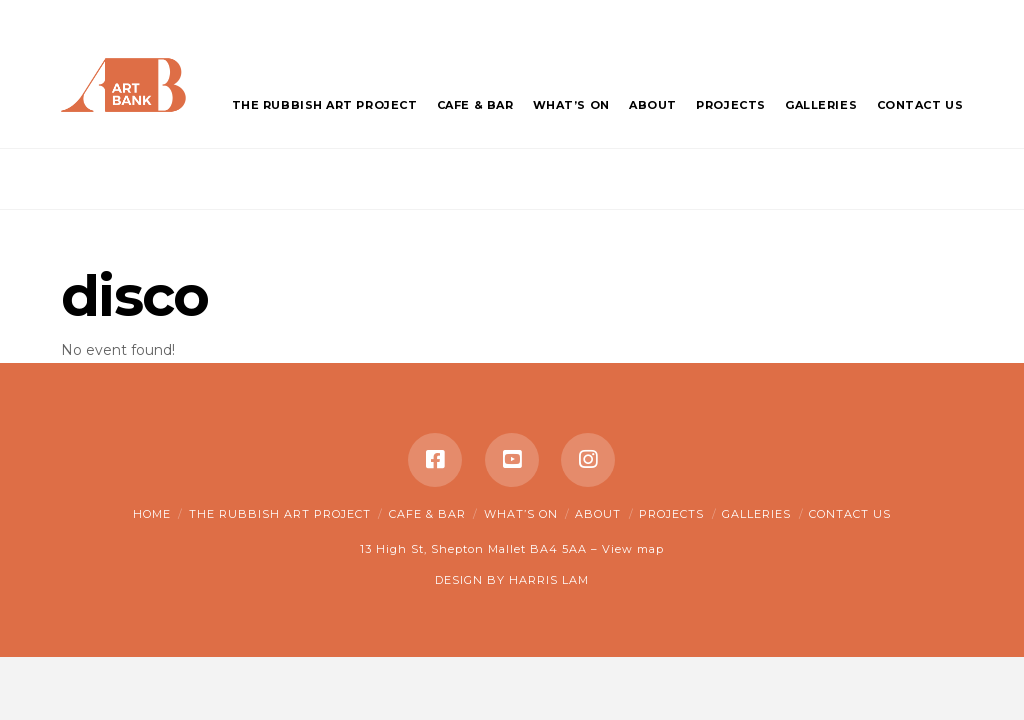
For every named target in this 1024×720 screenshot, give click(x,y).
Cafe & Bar (427, 514)
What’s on (521, 514)
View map (633, 549)
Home (152, 514)
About (598, 514)
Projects (671, 514)
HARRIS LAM (549, 580)
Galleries (756, 514)
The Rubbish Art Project (280, 514)
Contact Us (850, 514)
